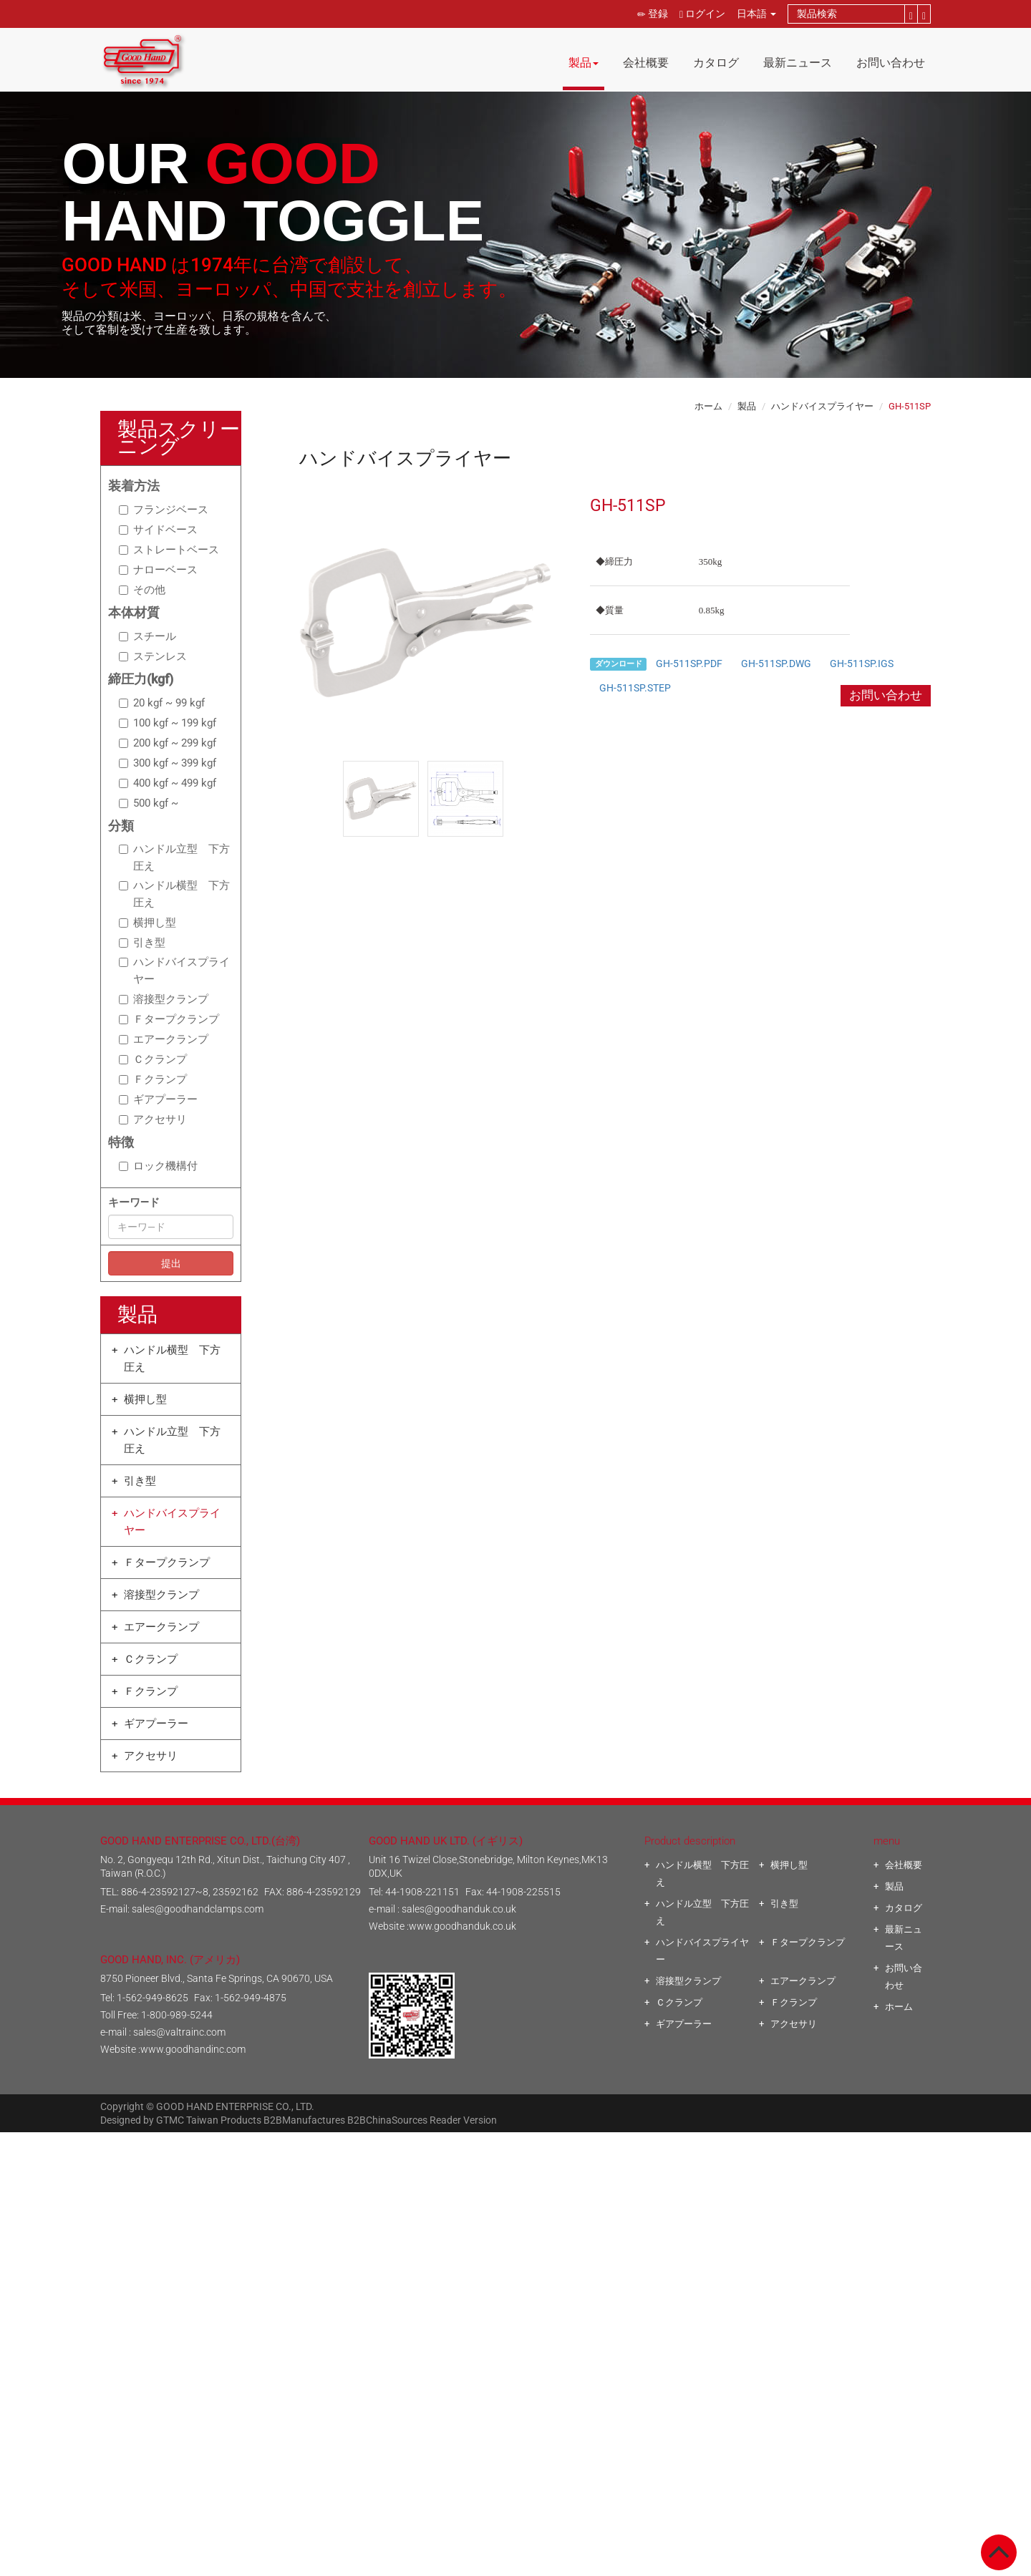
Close (516, 2140)
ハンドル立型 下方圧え (174, 857)
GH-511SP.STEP (635, 688)
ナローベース (158, 569)
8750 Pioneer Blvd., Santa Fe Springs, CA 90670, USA (216, 1978)
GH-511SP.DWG (776, 663)
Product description (689, 1840)
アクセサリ (153, 1119)
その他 (142, 589)
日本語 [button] (756, 13)
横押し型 (147, 922)
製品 (583, 62)
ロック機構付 (158, 1166)
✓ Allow (516, 2175)
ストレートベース (169, 549)
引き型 (142, 942)
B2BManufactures (304, 2120)
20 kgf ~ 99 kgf (162, 702)
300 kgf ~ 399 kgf (167, 763)
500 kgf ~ (148, 803)
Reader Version (463, 2120)
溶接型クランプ (163, 999)
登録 (652, 13)
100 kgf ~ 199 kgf (167, 722)
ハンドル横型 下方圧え (174, 894)
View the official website (547, 2295)
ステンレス (153, 656)
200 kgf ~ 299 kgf (167, 743)
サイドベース (158, 529)
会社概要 (646, 62)
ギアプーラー (158, 1099)
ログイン (702, 13)
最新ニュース (797, 62)
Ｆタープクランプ (169, 1019)
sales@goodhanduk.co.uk (459, 1909)
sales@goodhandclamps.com (197, 1909)
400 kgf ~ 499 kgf (167, 783)
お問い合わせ (890, 62)
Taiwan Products (223, 2120)
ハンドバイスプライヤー (174, 971)
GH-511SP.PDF (689, 663)
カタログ (716, 62)
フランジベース (163, 509)
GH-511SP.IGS (862, 663)
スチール (147, 636)
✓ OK (704, 2567)
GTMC (170, 2120)
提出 (171, 1263)
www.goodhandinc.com (193, 2049)
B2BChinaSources (387, 2120)
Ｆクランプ (153, 1079)
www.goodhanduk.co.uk (462, 1926)
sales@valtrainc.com (179, 2032)
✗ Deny (515, 2192)
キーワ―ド (134, 1202)
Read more (456, 2295)
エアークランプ (163, 1039)
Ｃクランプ (153, 1059)
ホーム (708, 406)
